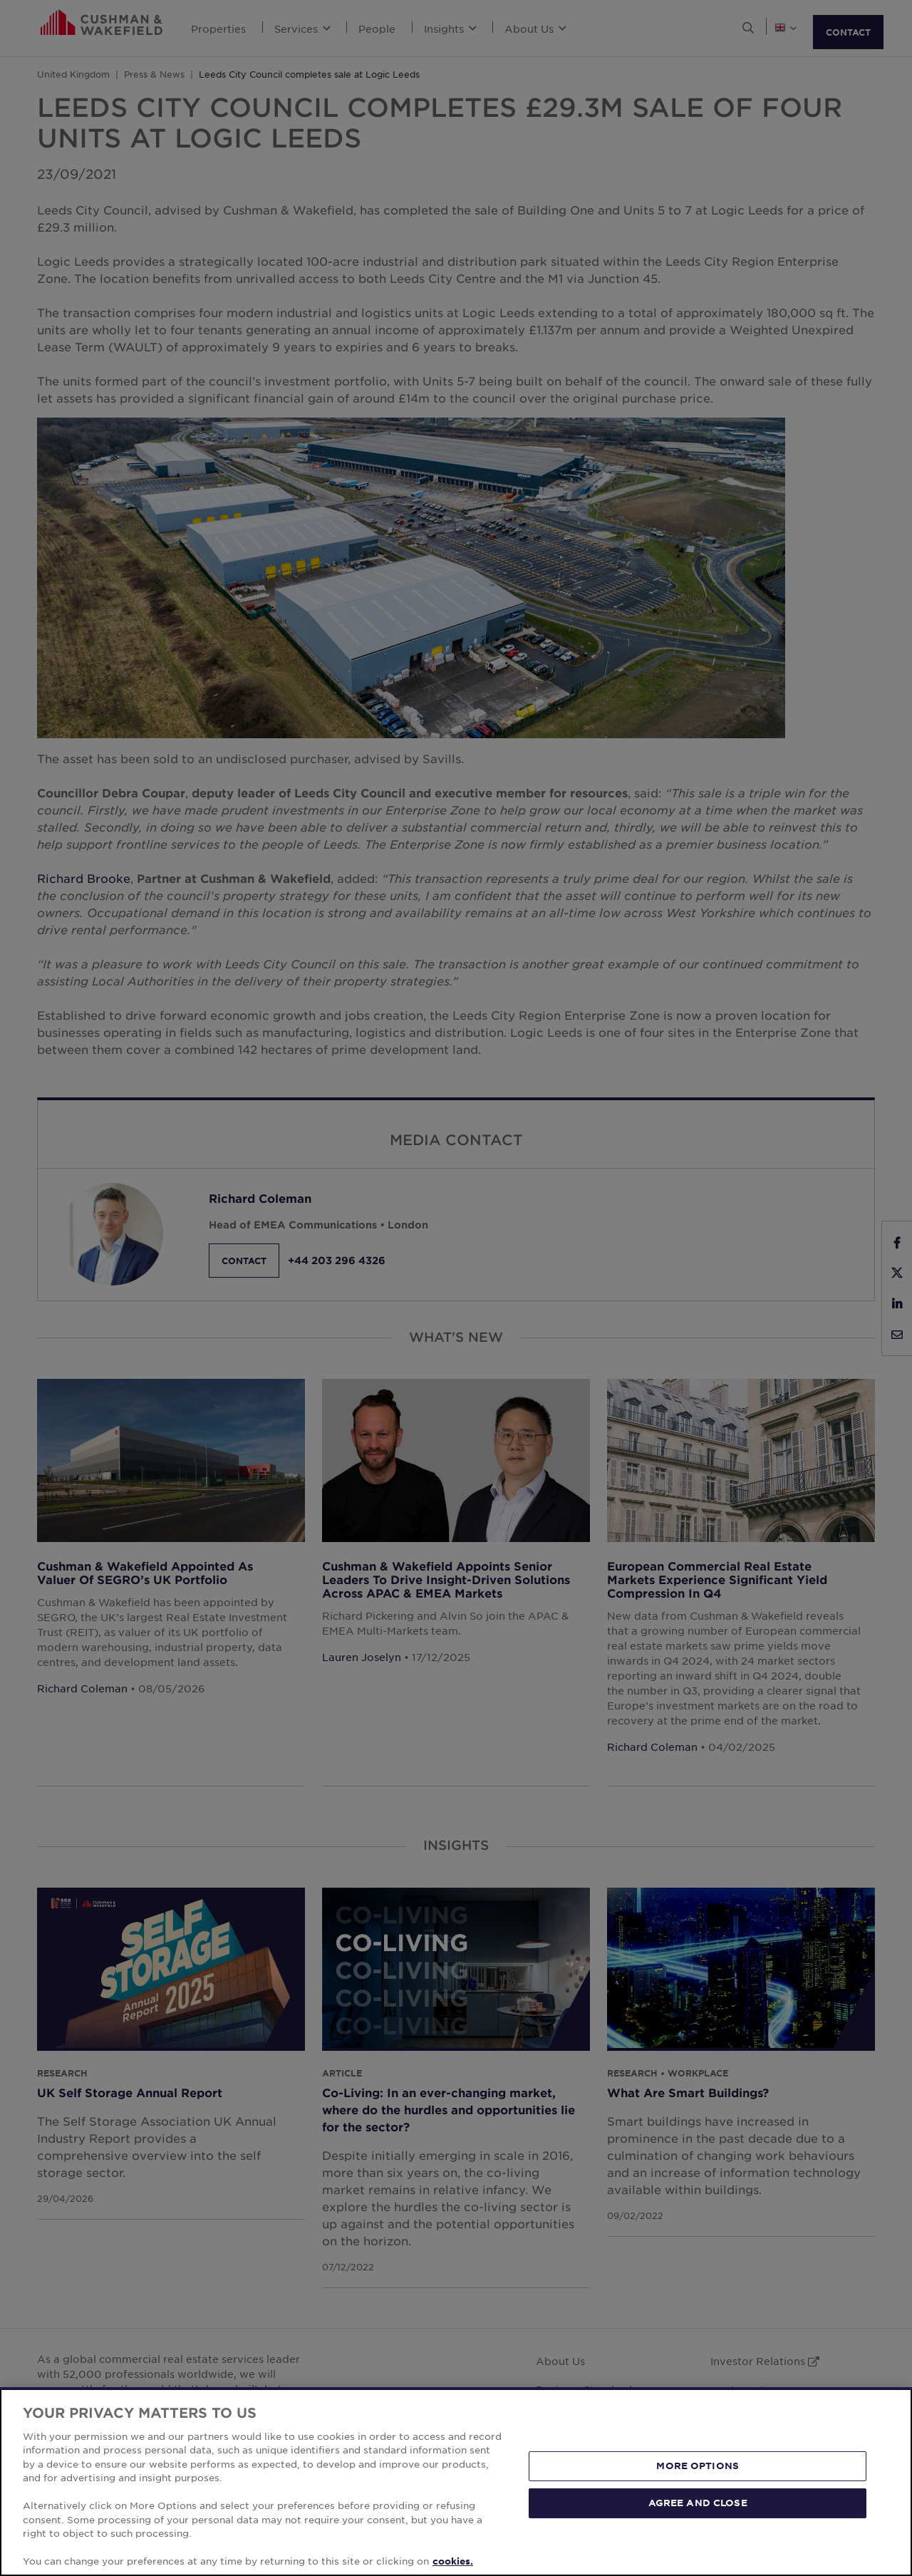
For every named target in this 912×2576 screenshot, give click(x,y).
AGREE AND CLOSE (697, 2502)
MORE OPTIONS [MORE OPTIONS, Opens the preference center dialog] (697, 2465)
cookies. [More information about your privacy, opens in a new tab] (452, 2561)
